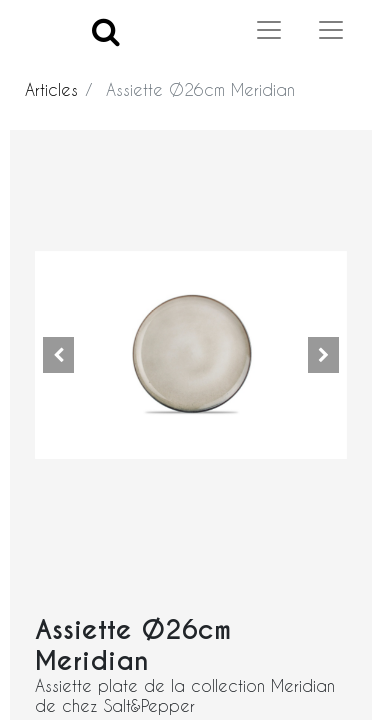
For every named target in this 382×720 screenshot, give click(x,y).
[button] (58, 355)
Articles (51, 89)
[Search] (106, 30)
